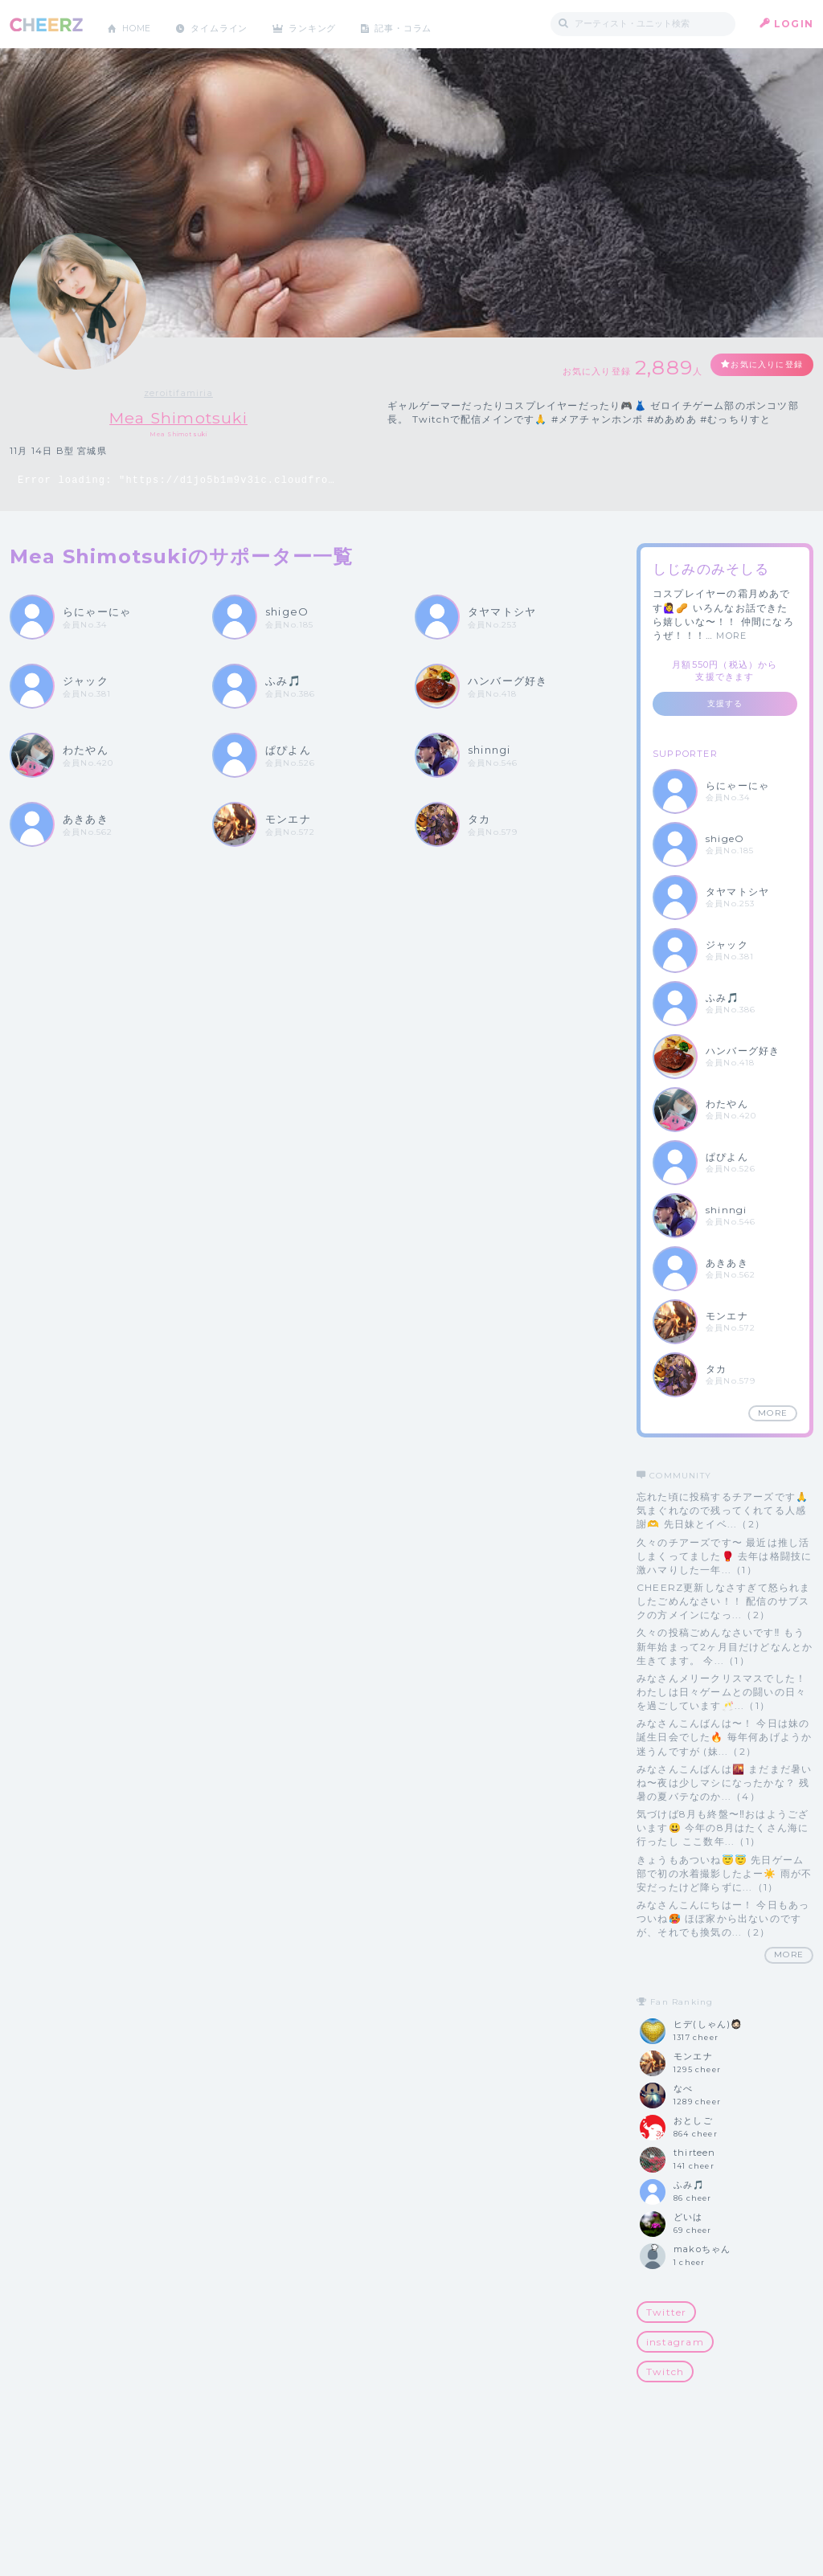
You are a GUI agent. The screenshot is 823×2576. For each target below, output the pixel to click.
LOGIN (793, 24)
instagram (675, 2343)
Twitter (666, 2313)
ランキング (331, 24)
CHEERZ (46, 24)
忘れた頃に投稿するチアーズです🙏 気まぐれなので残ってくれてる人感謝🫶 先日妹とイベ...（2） (723, 1511)
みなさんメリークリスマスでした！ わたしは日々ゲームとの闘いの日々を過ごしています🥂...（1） (721, 1691)
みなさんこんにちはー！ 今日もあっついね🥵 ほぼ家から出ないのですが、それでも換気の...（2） (723, 1919)
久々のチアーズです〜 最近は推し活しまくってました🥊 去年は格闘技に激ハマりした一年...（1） (724, 1556)
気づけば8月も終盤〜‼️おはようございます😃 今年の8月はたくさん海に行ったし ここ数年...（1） (723, 1828)
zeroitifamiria (178, 393)
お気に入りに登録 (754, 366)
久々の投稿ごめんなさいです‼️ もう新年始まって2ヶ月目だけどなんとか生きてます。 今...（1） (725, 1646)
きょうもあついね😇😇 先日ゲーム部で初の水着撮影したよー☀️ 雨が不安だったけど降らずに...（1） (724, 1873)
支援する (725, 704)
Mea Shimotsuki (179, 417)
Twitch (665, 2372)
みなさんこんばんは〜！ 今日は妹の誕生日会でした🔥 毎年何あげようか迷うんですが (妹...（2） (724, 1737)
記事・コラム (429, 24)
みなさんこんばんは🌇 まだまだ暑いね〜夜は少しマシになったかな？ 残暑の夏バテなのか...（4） (724, 1782)
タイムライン (230, 24)
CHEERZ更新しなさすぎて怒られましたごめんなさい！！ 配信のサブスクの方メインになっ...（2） (724, 1601)
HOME (140, 24)
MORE (731, 635)
